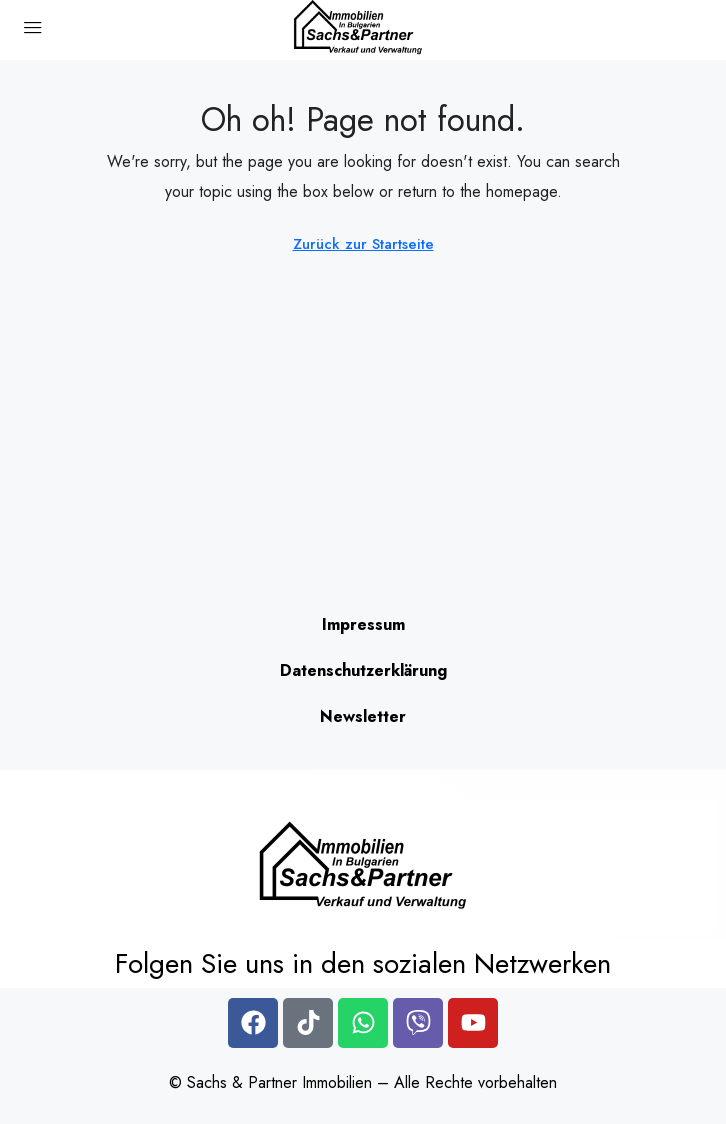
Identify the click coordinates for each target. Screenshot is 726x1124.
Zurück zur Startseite (363, 244)
